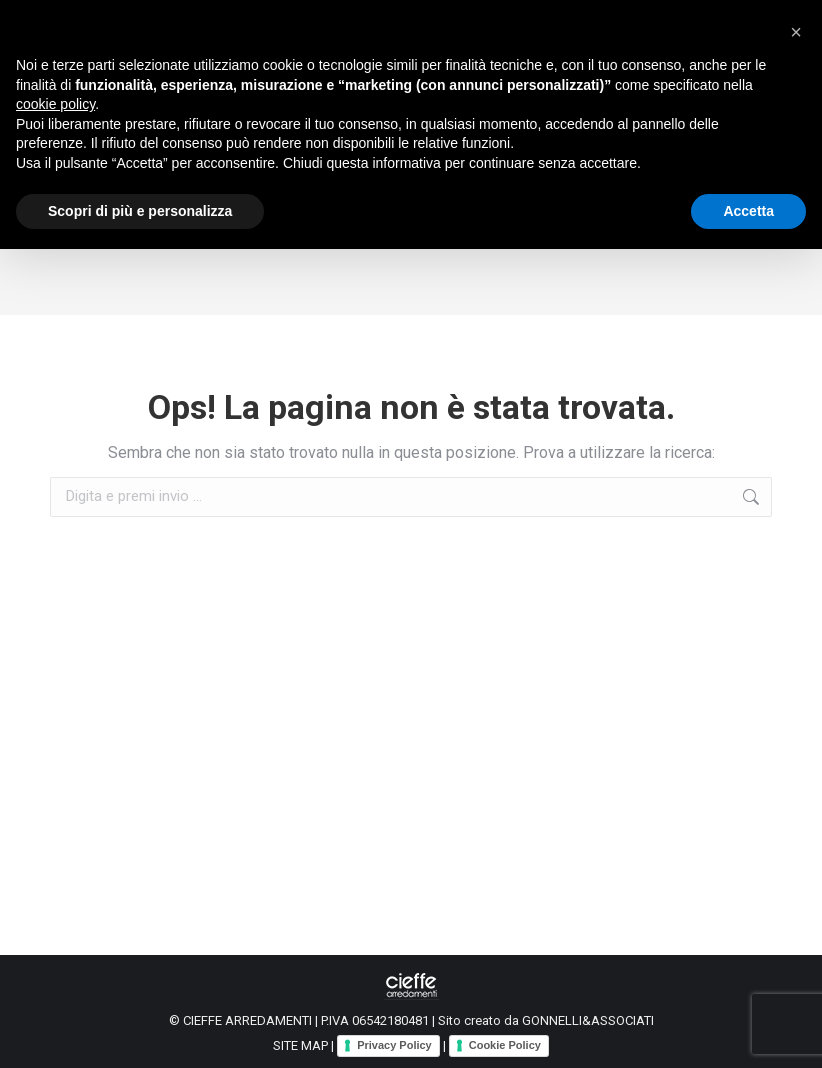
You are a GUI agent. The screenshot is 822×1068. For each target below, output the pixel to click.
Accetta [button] (748, 211)
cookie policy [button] (55, 104)
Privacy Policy (394, 1045)
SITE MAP (300, 1045)
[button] (796, 32)
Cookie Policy (505, 1045)
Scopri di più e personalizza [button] (140, 211)
